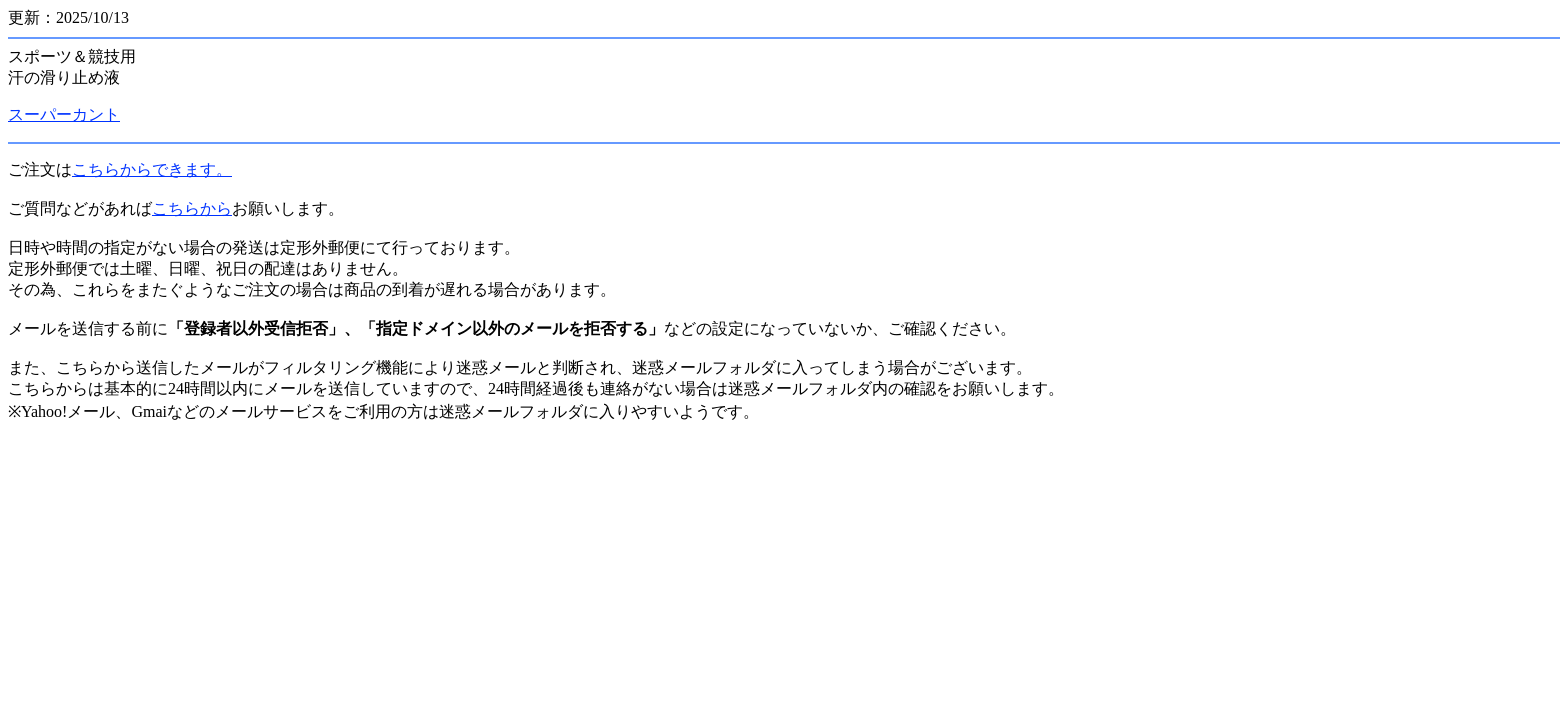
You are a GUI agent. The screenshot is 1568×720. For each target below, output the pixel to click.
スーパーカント (64, 114)
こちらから (192, 208)
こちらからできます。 (152, 169)
